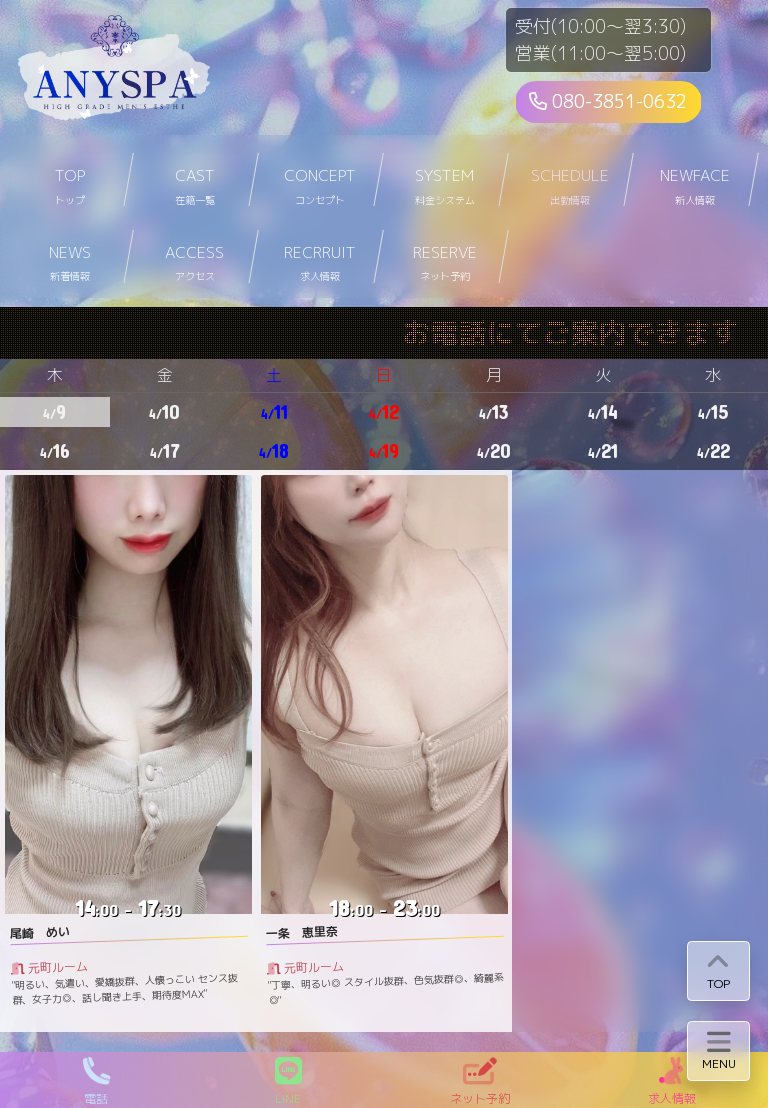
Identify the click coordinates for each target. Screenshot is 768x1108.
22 (713, 450)
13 (494, 411)
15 (713, 411)
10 (164, 411)
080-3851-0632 (608, 101)
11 (274, 411)
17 (165, 450)
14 (603, 411)
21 (603, 450)
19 (384, 450)
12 (384, 411)
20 (494, 450)
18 (274, 450)
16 (55, 450)
